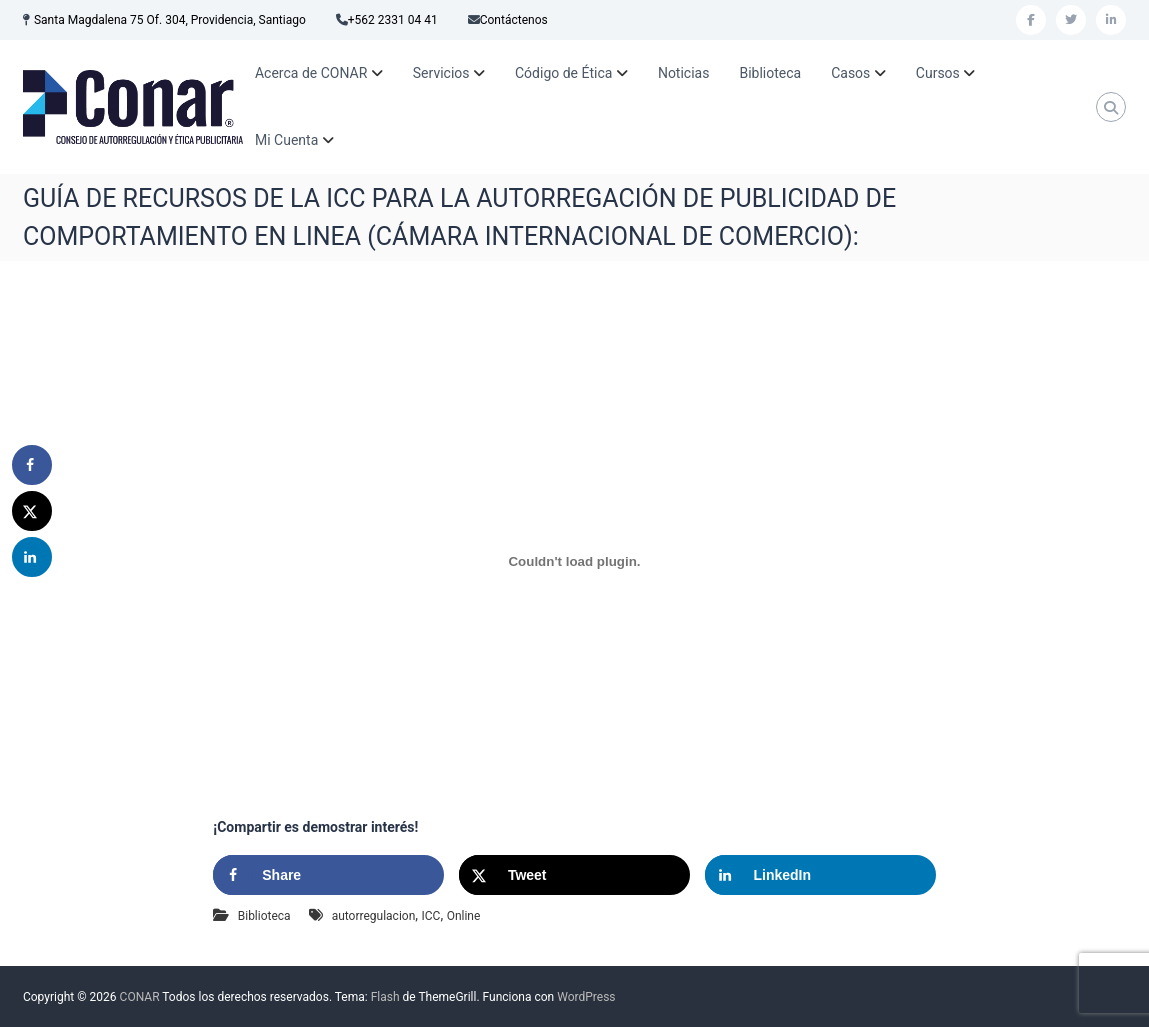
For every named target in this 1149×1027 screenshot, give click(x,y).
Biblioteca (770, 73)
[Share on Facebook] (328, 875)
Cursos (938, 73)
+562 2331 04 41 (393, 20)
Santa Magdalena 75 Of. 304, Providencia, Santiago (170, 20)
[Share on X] (574, 875)
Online (464, 916)
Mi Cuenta (286, 140)
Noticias (684, 73)
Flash (385, 997)
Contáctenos (514, 20)
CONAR (140, 997)
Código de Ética (563, 73)
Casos (850, 73)
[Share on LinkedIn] (820, 875)
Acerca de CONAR (311, 73)
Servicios (441, 73)
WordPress (586, 997)
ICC (431, 916)
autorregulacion (374, 916)
